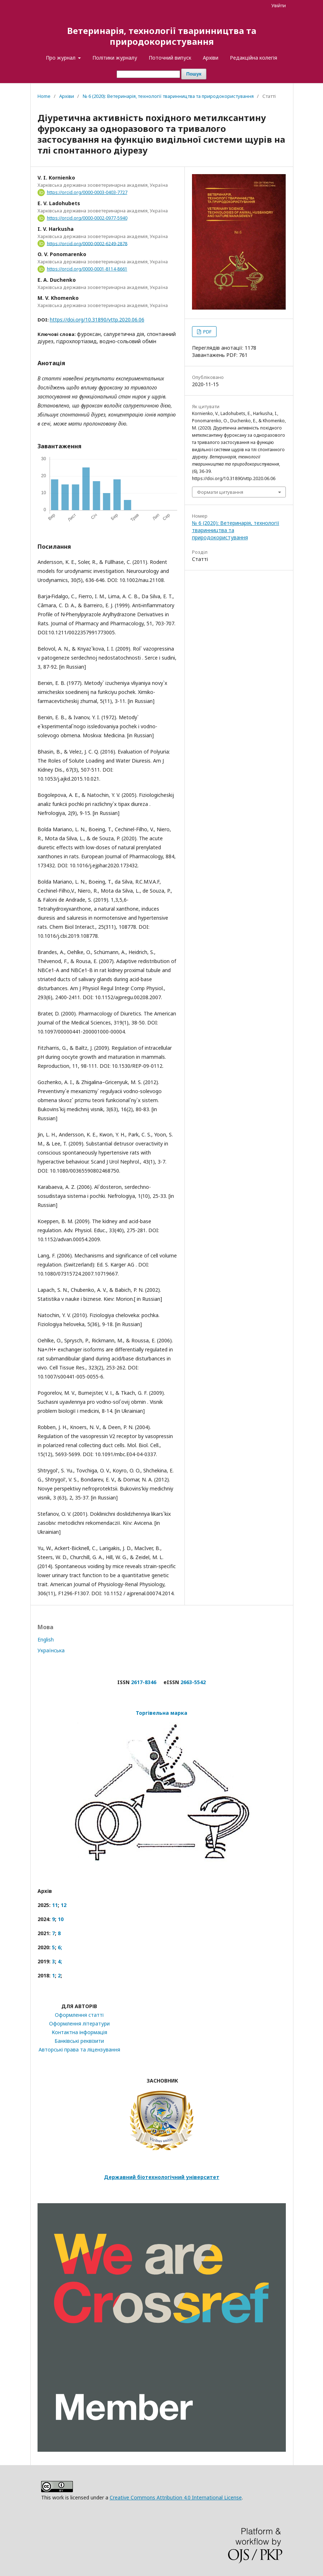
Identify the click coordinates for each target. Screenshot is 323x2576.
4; (60, 1961)
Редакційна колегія (253, 57)
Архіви (210, 57)
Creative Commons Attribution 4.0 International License (176, 2497)
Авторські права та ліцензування (79, 2049)
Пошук (193, 74)
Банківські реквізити (79, 2040)
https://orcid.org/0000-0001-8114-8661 (87, 269)
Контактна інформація (79, 2032)
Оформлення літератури (79, 2023)
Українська (51, 1650)
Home (44, 96)
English (46, 1639)
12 (63, 1905)
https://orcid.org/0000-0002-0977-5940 (87, 218)
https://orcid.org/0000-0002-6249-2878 (87, 243)
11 (55, 1905)
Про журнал (61, 57)
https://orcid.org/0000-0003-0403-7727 (87, 192)
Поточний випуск (170, 57)
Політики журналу (114, 57)
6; (60, 1947)
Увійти (278, 5)
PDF (206, 331)
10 (61, 1919)
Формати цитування (220, 492)
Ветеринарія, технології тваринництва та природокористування (161, 36)
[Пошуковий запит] (148, 74)
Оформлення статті (79, 2014)
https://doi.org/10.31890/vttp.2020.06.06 (97, 319)
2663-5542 (193, 1682)
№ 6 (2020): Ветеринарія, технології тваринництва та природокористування (168, 96)
